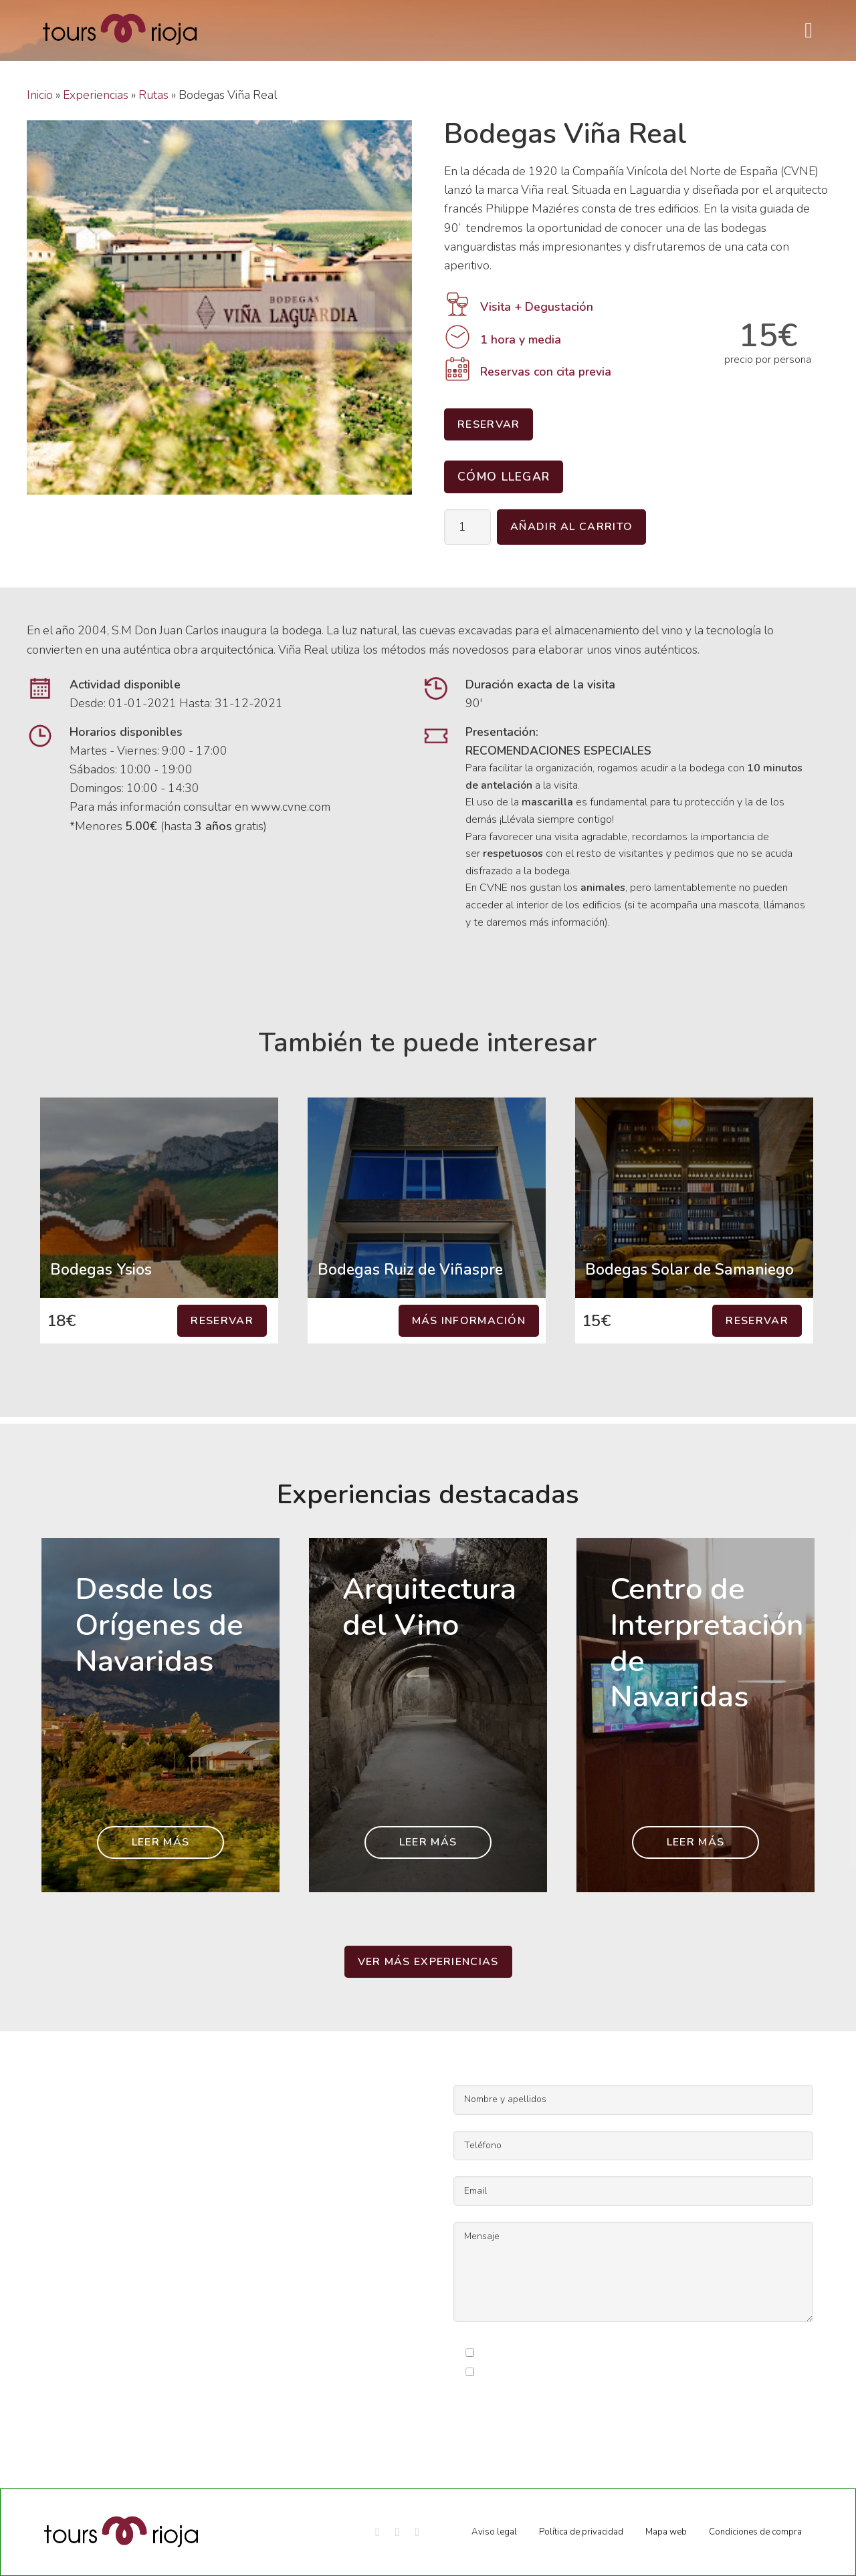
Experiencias (95, 95)
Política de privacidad (581, 2532)
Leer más (160, 1842)
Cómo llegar (503, 477)
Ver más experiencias (428, 1961)
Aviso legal (494, 2532)
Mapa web (666, 2532)
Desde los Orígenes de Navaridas (159, 1625)
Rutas (153, 95)
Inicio (40, 95)
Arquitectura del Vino (429, 1607)
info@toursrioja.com (78, 2297)
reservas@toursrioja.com (91, 2315)
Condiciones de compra (755, 2532)
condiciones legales (591, 2353)
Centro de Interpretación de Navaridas (707, 1643)
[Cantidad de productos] (467, 527)
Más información (469, 1320)
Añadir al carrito (571, 526)
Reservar (488, 424)
